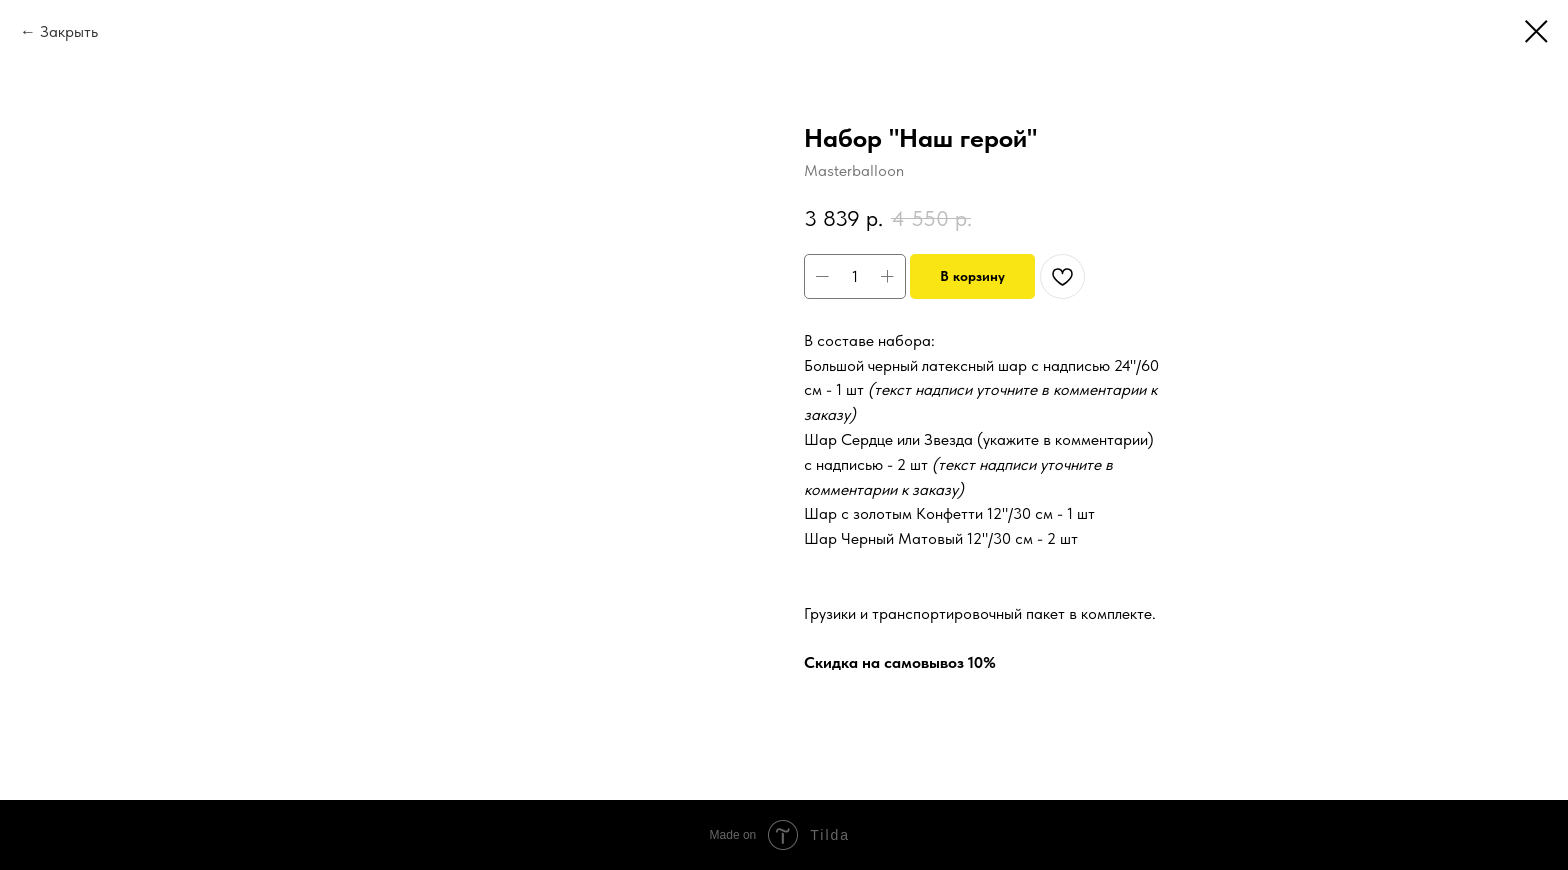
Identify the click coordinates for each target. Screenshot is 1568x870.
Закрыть (69, 31)
